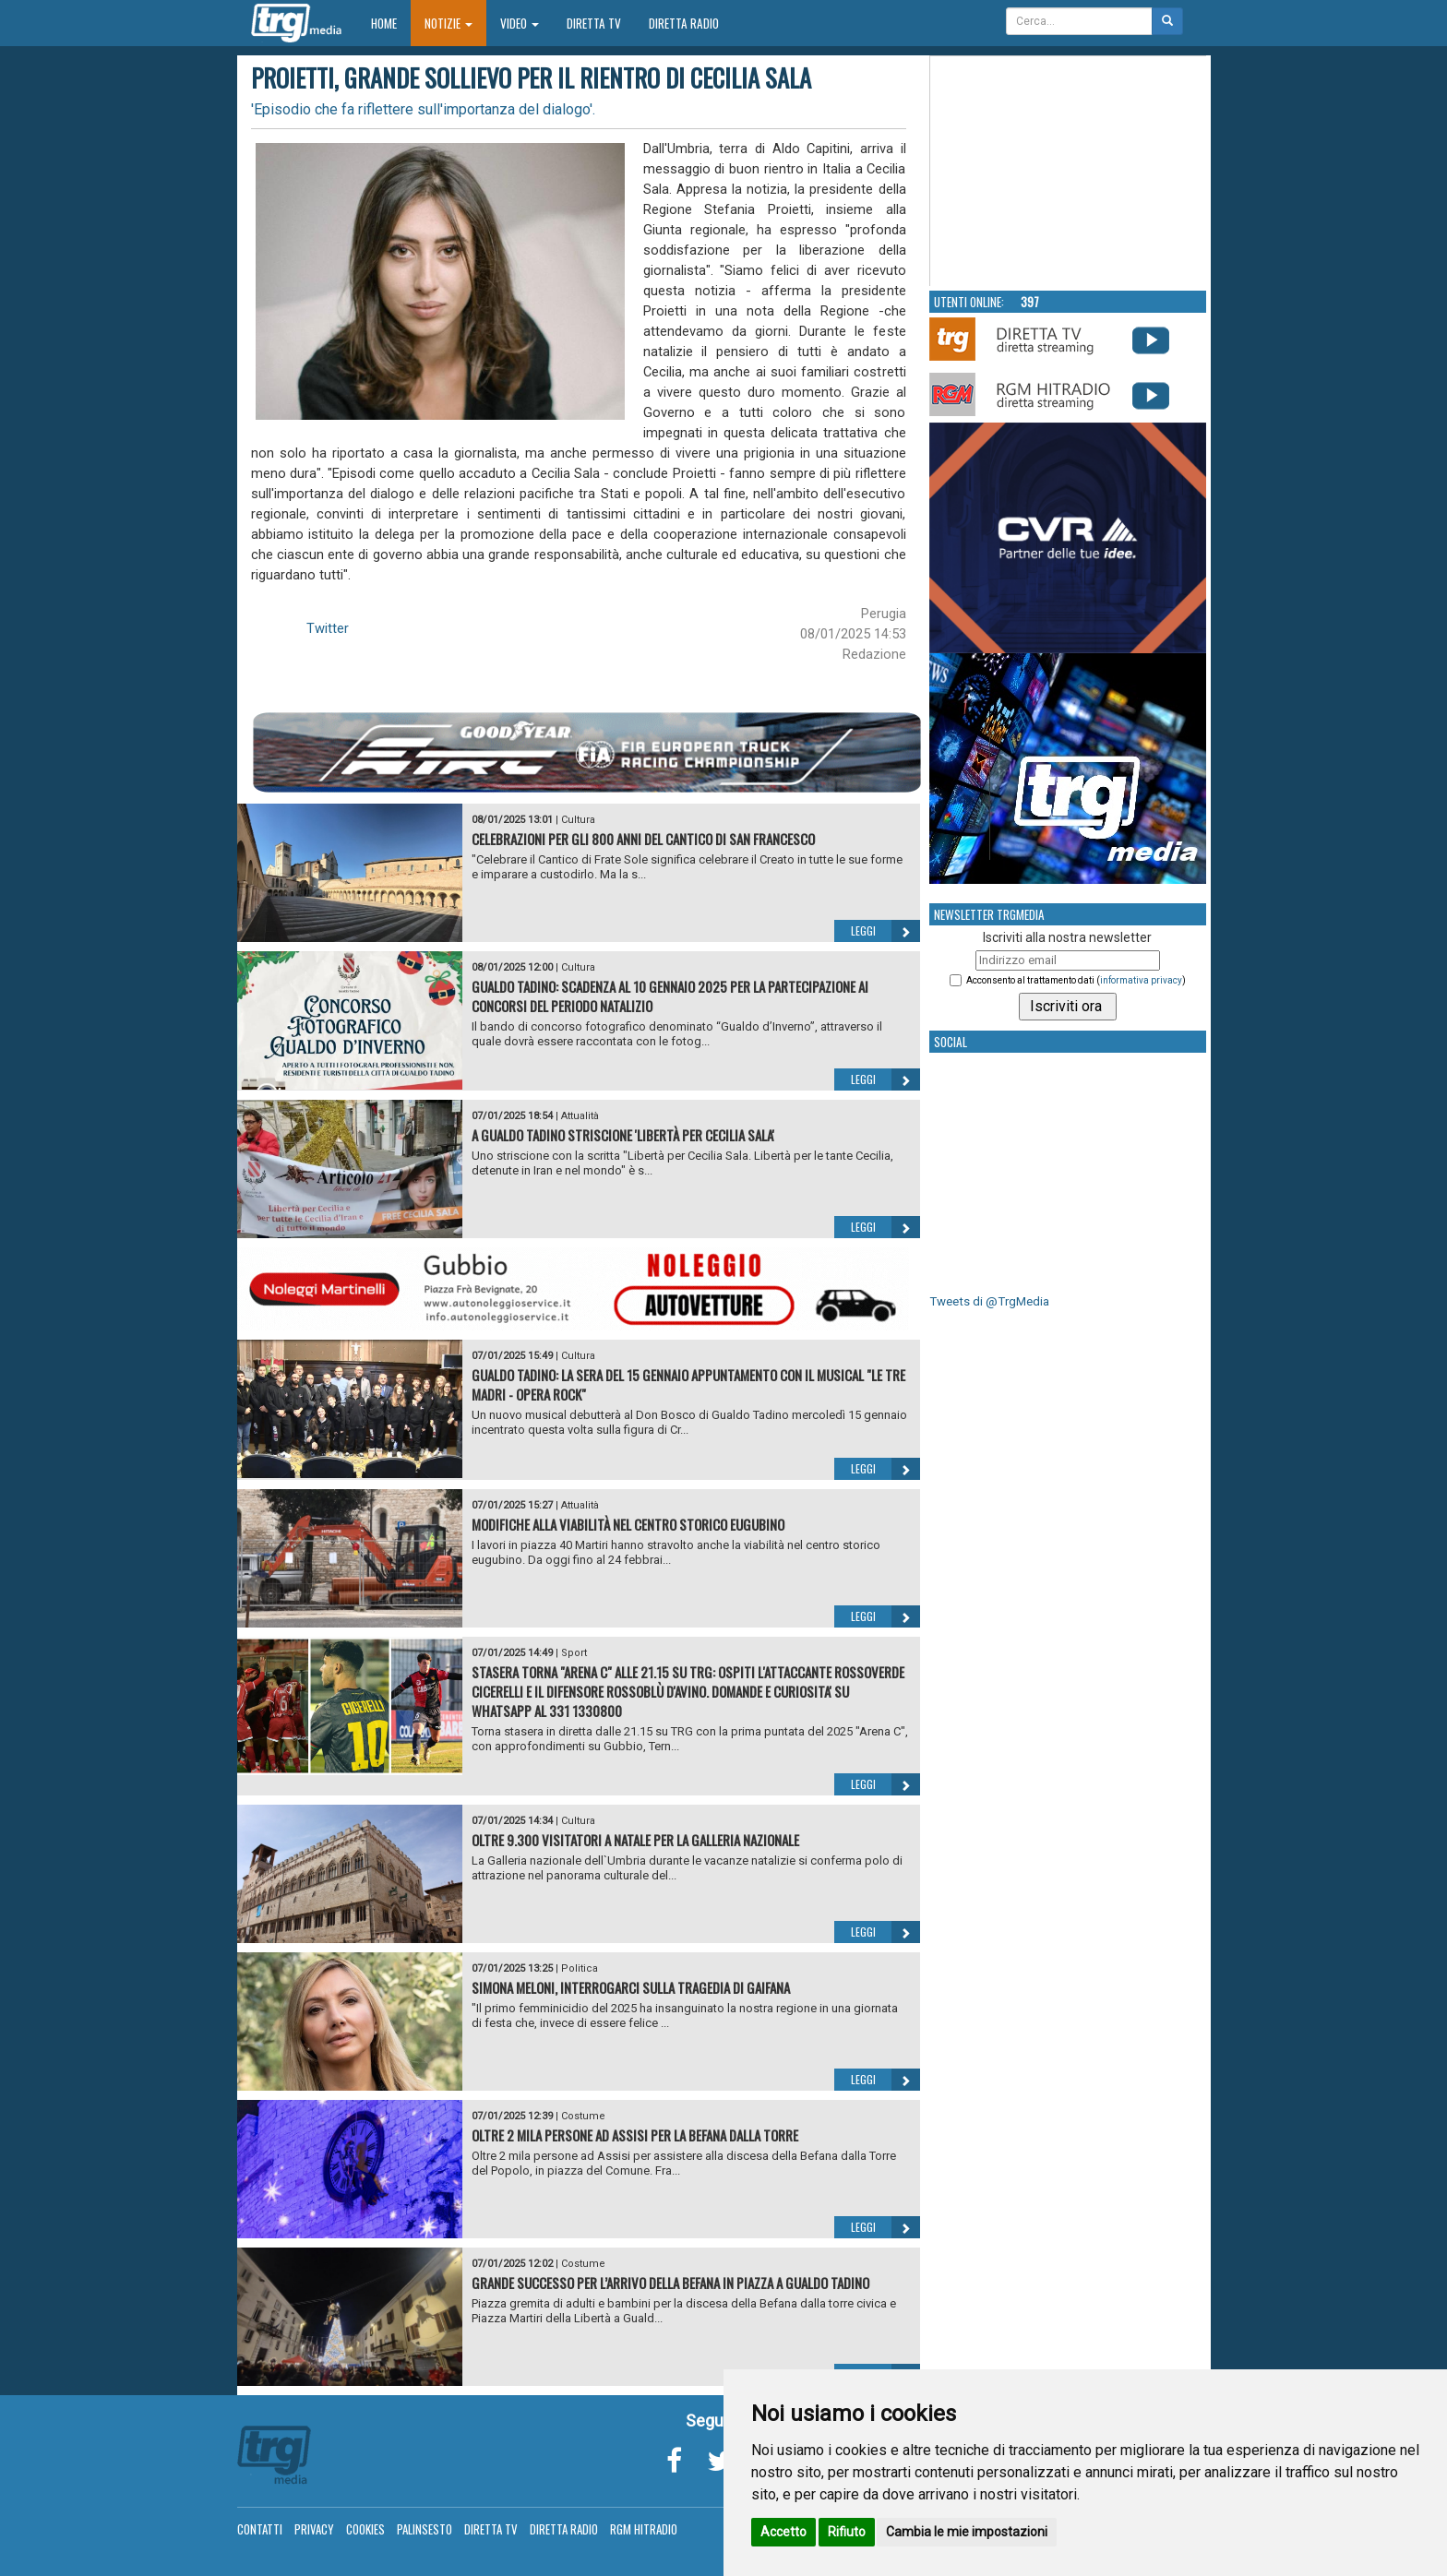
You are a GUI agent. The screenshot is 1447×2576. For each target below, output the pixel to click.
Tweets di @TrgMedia (989, 1301)
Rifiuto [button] (847, 2531)
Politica (579, 1968)
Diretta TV (594, 23)
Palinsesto (424, 2529)
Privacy (314, 2529)
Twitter (327, 628)
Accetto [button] (783, 2531)
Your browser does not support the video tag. (1068, 171)
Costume (583, 2116)
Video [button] (519, 23)
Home (391, 22)
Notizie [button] (448, 23)
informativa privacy (1141, 980)
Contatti (259, 2529)
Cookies (365, 2529)
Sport (574, 1653)
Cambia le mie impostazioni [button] (966, 2531)
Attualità (580, 1116)
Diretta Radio (684, 23)
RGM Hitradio (643, 2529)
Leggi (885, 931)
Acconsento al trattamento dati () (1076, 980)
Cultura (578, 820)
